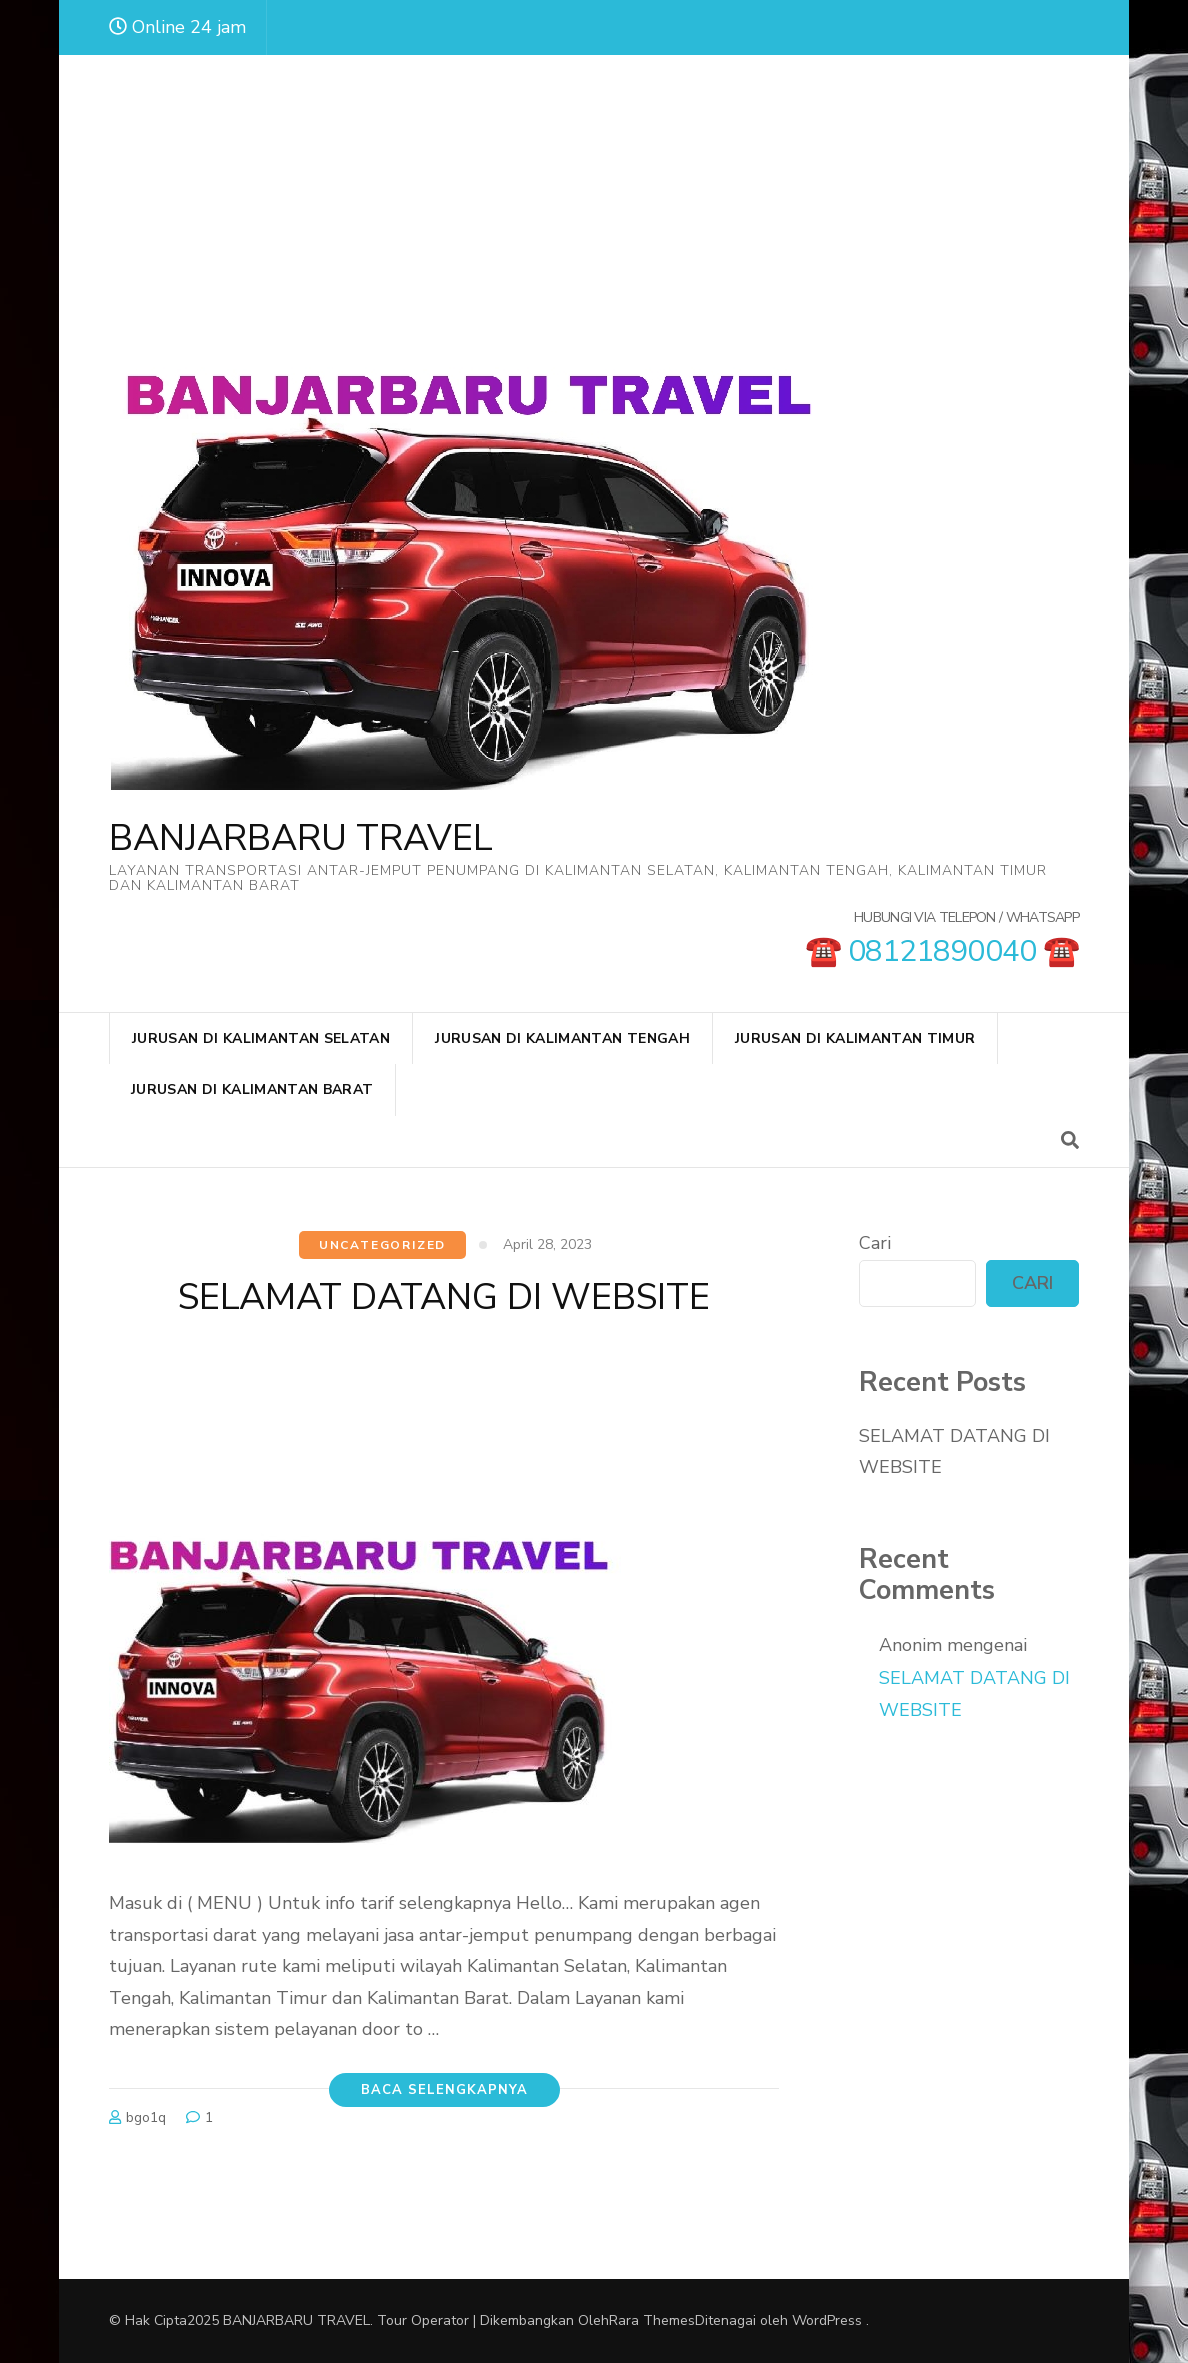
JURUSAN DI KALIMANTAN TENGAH (562, 1038)
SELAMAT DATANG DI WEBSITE (444, 1297)
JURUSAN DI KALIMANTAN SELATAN (261, 1038)
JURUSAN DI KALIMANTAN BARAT (252, 1089)
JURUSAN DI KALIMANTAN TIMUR (855, 1038)
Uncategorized (382, 1245)
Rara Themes (652, 2320)
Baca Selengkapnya (444, 2090)
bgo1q (146, 2117)
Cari (875, 1243)
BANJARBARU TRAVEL (301, 838)
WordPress (827, 2320)
